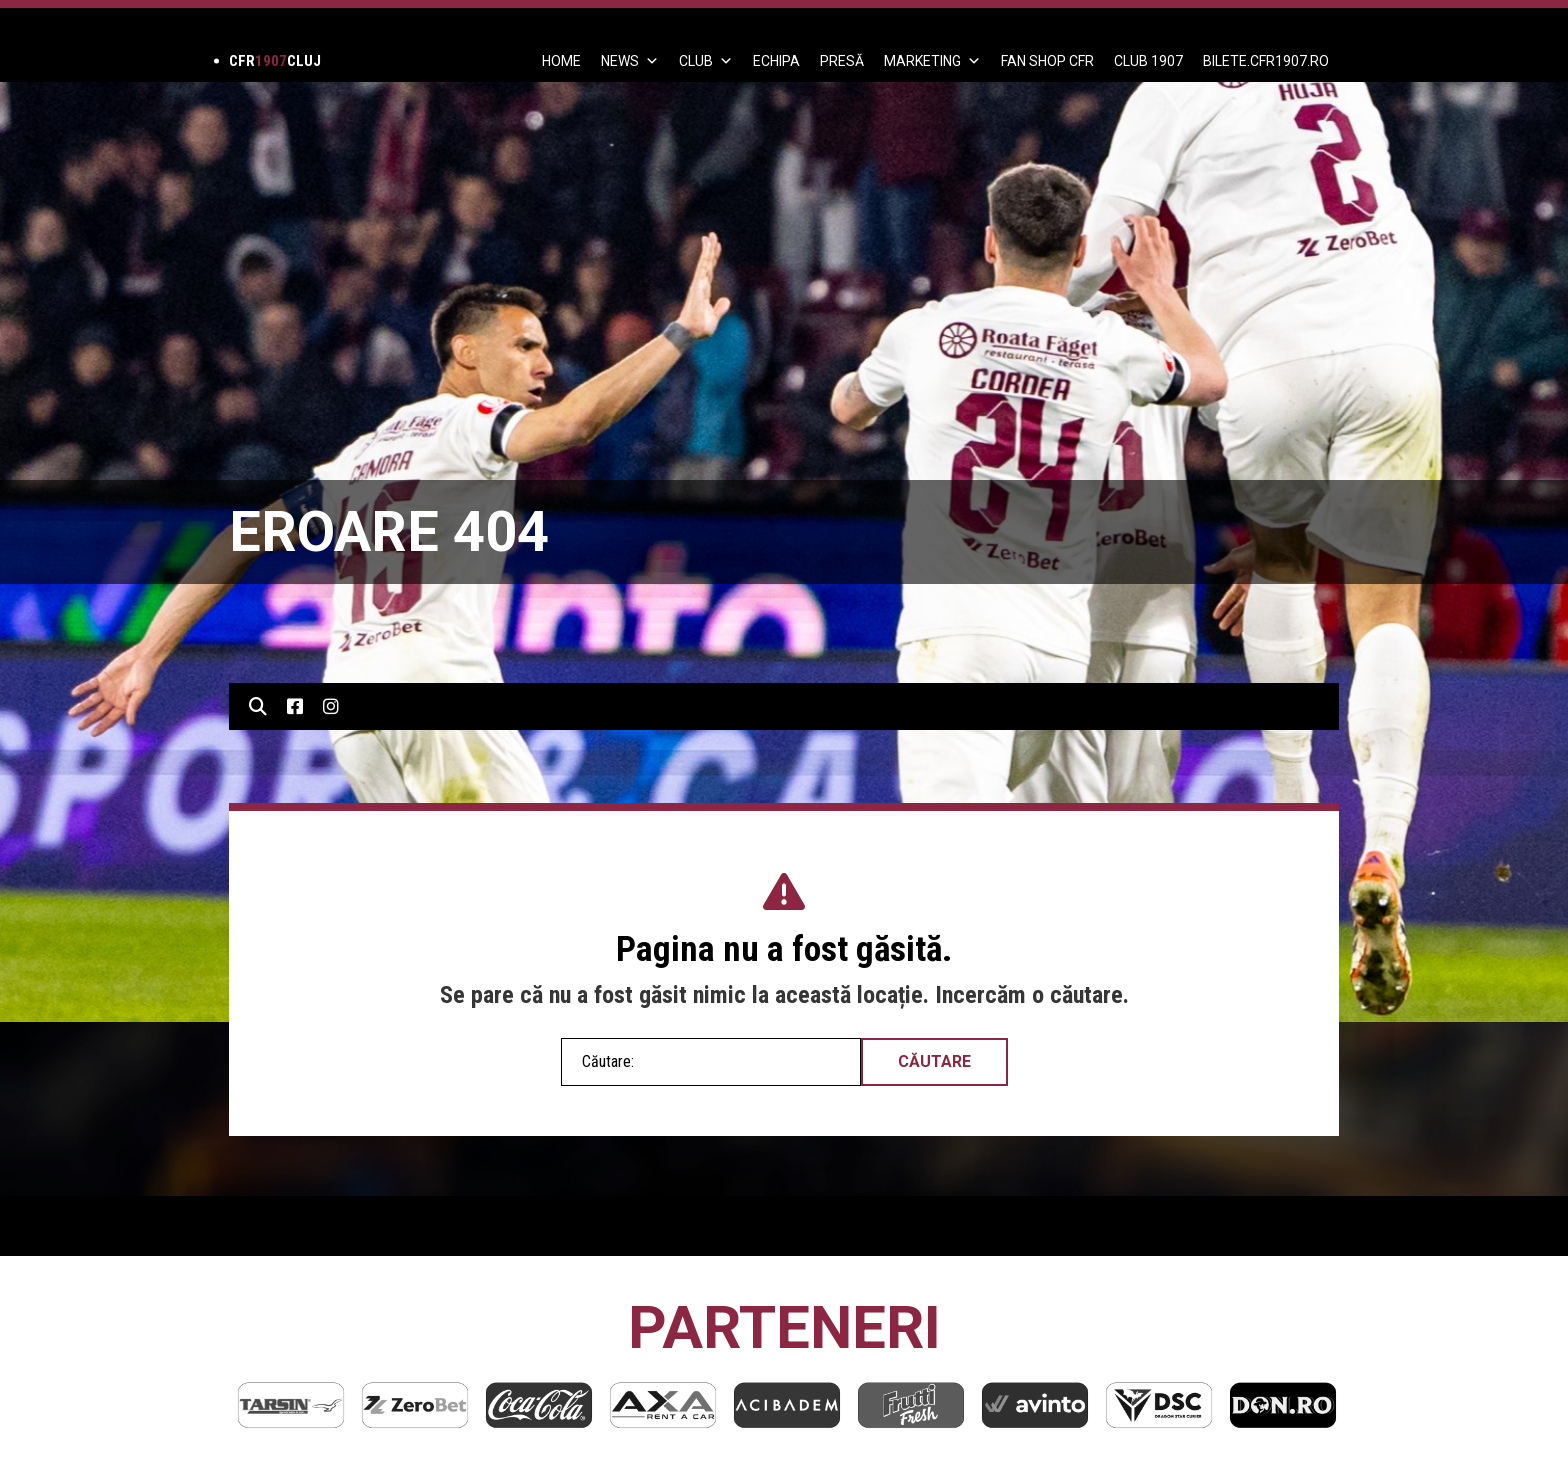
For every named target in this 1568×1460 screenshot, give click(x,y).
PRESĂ (842, 61)
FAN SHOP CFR (1047, 61)
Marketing (932, 61)
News (630, 61)
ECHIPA (776, 61)
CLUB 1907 (1148, 61)
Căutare (934, 1061)
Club (706, 61)
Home (561, 61)
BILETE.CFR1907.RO (1266, 61)
